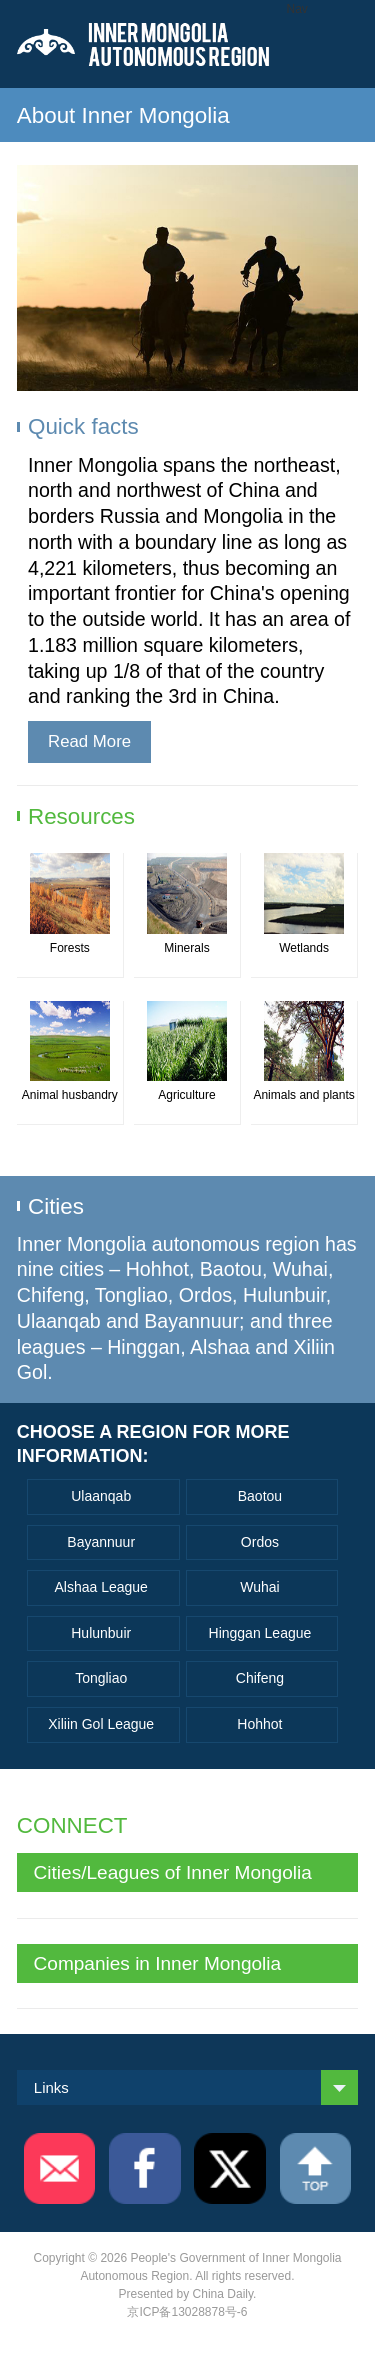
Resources (81, 816)
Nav (297, 9)
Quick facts (83, 426)
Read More (89, 741)
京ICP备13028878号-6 (187, 2312)
